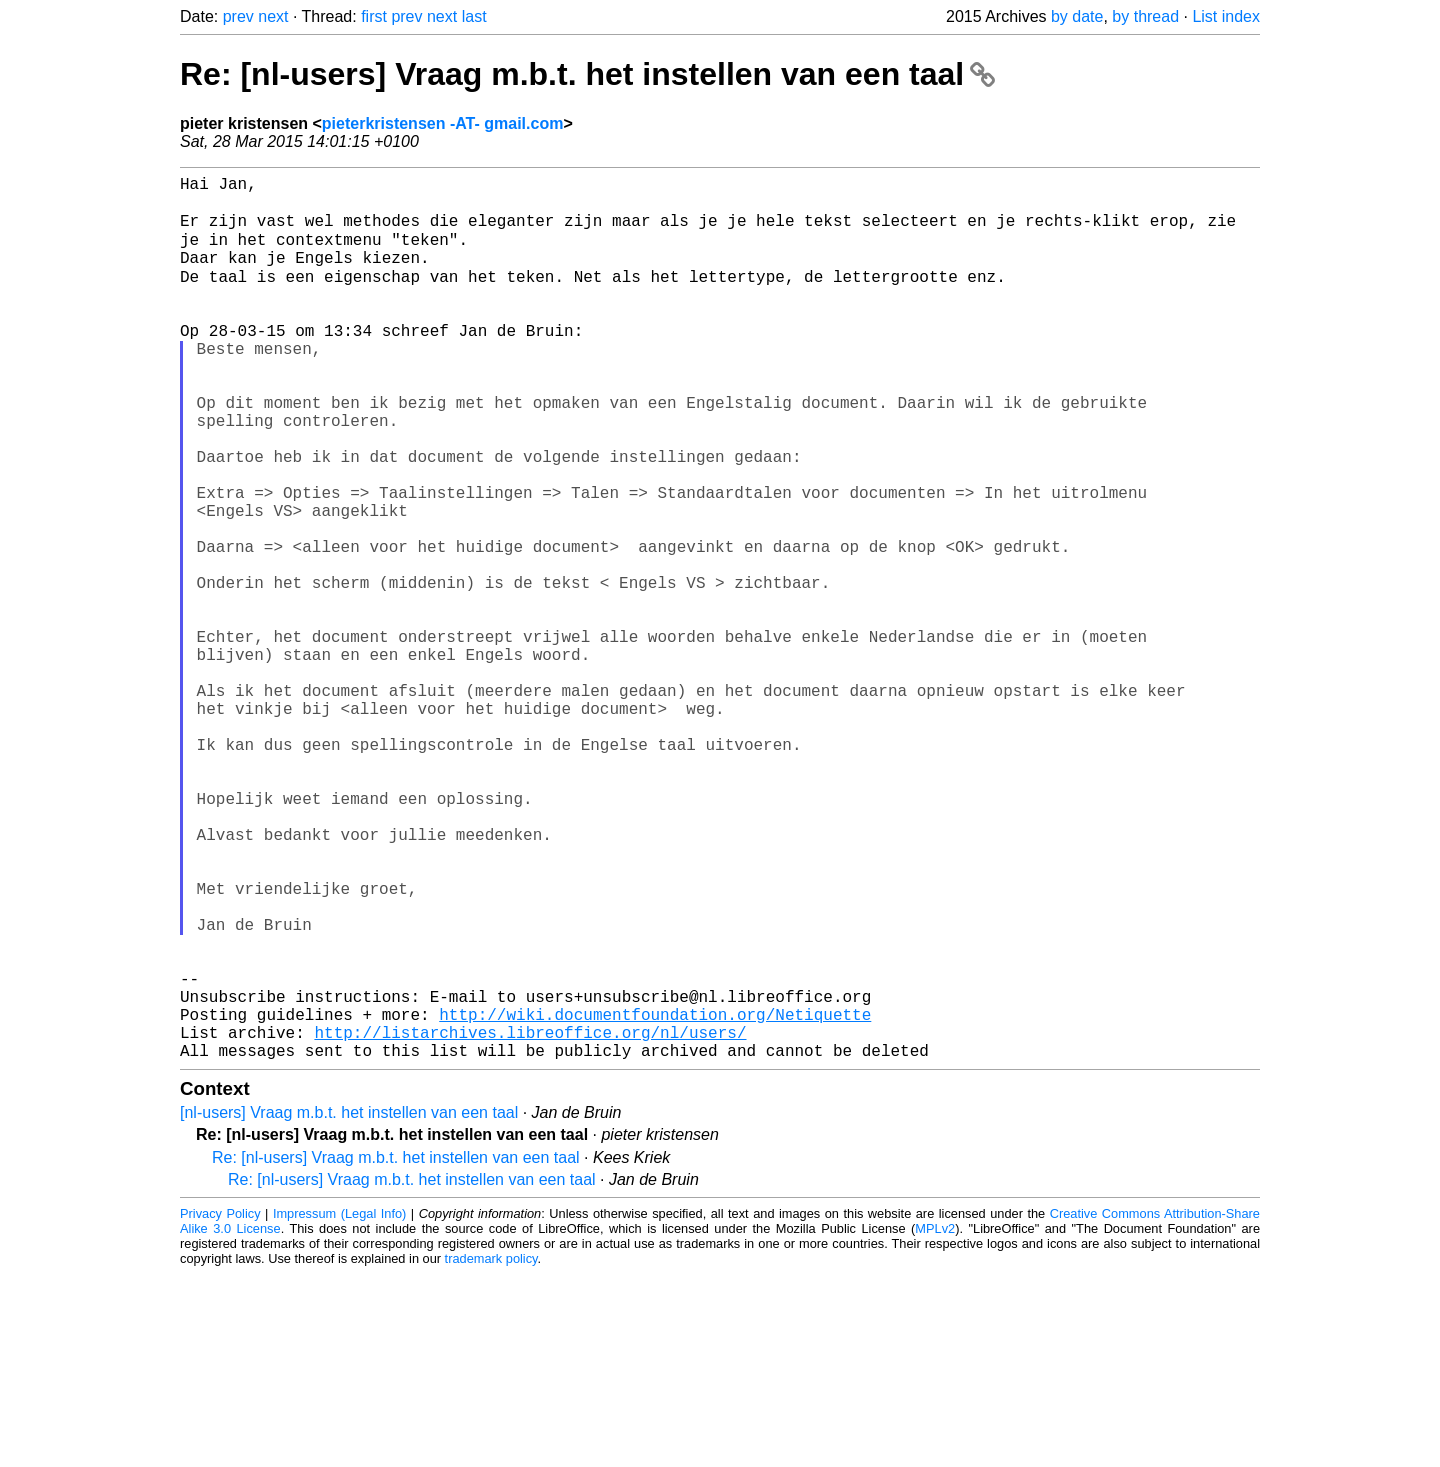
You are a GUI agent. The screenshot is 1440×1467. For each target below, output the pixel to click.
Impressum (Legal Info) (339, 1406)
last (474, 16)
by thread (1145, 16)
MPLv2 (935, 1421)
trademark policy (491, 1451)
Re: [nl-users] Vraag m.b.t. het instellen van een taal (587, 74)
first (374, 16)
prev (238, 16)
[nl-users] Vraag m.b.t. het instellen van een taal (349, 1305)
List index (1226, 16)
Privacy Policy (220, 1406)
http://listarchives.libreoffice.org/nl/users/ (530, 1221)
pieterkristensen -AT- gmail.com (443, 123)
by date (1077, 16)
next (273, 16)
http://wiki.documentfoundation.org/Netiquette (655, 1199)
